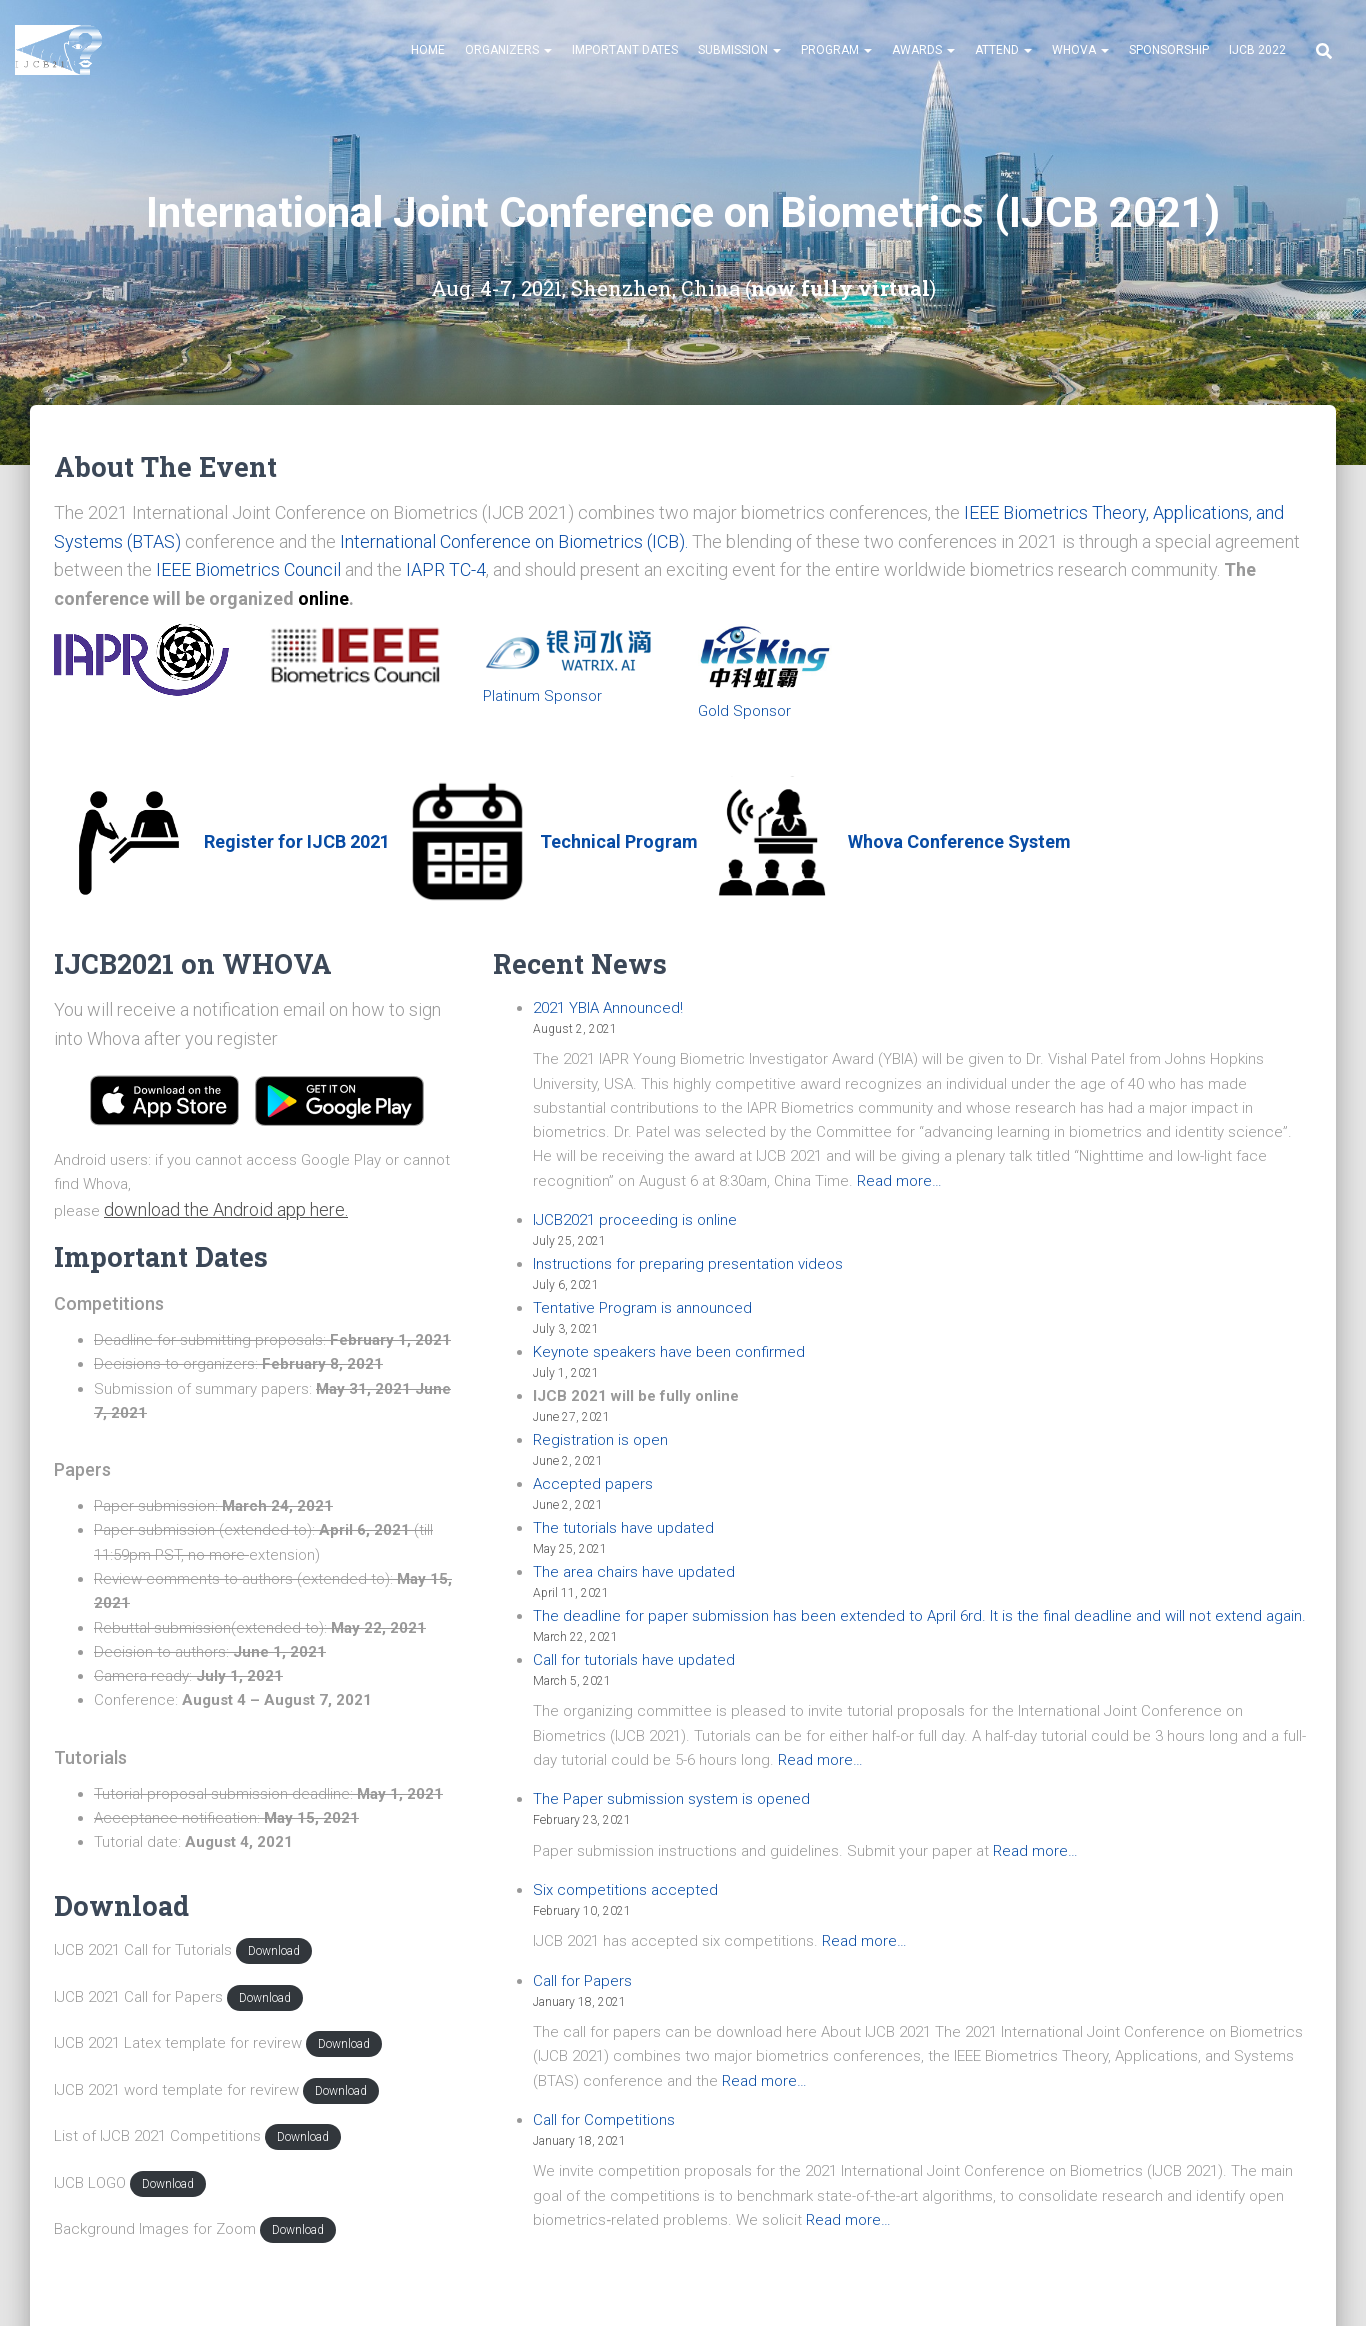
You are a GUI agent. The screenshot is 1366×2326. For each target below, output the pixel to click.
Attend (1003, 50)
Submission (739, 50)
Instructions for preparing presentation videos (688, 1264)
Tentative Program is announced (642, 1308)
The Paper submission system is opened (671, 1799)
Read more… (899, 1181)
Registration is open (600, 1440)
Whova (1080, 50)
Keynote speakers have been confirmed (669, 1352)
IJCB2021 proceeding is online (635, 1220)
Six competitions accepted (625, 1890)
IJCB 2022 (1257, 50)
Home (428, 50)
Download (274, 1951)
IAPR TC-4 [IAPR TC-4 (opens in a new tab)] (446, 569)
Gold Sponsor (744, 711)
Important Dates (625, 50)
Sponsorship (1169, 50)
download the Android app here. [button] (226, 1209)
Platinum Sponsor (542, 696)
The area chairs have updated (634, 1572)
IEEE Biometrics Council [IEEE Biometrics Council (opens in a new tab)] (248, 569)
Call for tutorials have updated (634, 1660)
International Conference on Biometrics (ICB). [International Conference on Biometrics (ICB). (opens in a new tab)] (514, 541)
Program (836, 50)
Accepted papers (593, 1484)
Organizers (508, 50)
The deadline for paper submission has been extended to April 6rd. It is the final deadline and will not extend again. (919, 1616)
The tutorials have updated (623, 1528)
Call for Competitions (604, 2120)
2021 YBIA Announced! (608, 1008)
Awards (923, 50)
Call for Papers (582, 1981)
